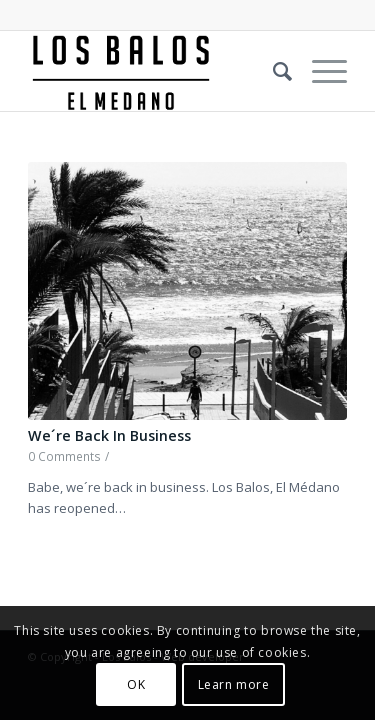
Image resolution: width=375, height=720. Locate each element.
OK (136, 684)
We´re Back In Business (109, 435)
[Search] (272, 71)
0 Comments (64, 456)
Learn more (234, 684)
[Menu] (319, 71)
